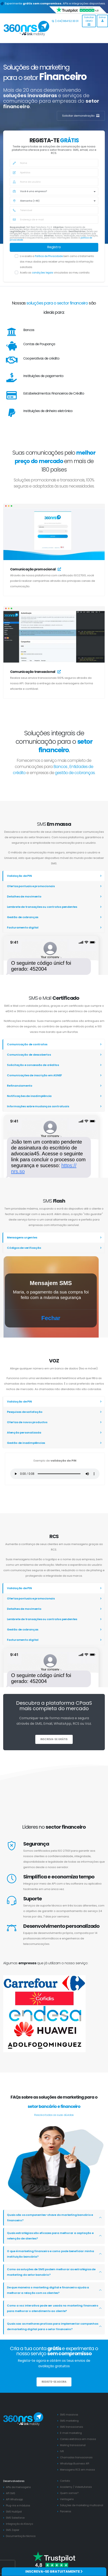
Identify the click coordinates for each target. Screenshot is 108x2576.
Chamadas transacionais (76, 2457)
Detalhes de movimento (24, 897)
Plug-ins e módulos (18, 2505)
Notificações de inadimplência (29, 1096)
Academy (66, 2487)
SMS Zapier (12, 2530)
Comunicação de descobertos (29, 1055)
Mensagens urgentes (22, 1237)
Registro (54, 247)
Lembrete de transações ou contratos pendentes (42, 907)
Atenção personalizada (24, 1433)
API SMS (10, 2493)
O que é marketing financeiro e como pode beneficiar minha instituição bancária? (50, 2254)
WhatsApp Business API (74, 2463)
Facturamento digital (22, 928)
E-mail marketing (71, 2433)
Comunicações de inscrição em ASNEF (34, 1075)
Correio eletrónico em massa (78, 2439)
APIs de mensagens (18, 2487)
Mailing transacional (73, 2445)
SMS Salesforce (15, 2517)
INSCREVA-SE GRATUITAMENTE (54, 2571)
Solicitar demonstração (81, 116)
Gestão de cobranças (22, 917)
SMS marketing (69, 2420)
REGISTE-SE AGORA (54, 2381)
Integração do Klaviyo (19, 2524)
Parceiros (65, 2511)
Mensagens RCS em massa (77, 2469)
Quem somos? (69, 2493)
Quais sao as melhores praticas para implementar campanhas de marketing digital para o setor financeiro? (52, 2326)
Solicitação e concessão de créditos (33, 1065)
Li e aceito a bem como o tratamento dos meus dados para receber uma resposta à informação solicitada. (57, 262)
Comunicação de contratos (27, 1044)
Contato (65, 2481)
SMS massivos (69, 2414)
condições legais (43, 272)
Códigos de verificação (24, 1248)
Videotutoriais (83, 2487)
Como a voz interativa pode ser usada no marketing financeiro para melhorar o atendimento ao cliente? (52, 2308)
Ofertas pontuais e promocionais (31, 886)
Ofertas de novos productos (27, 1422)
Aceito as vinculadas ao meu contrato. (55, 272)
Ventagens (67, 2499)
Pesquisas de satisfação (24, 1412)
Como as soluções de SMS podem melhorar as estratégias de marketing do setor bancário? (51, 2272)
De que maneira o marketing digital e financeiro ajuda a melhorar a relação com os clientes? (48, 2290)
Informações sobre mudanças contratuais (38, 1106)
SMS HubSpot (14, 2511)
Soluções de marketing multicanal (81, 2505)
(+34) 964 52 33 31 (65, 21)
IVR (62, 2451)
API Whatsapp (14, 2499)
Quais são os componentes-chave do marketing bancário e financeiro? (50, 2217)
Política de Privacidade (49, 256)
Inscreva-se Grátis (54, 1739)
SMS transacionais (71, 2427)
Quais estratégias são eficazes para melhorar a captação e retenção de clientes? (50, 2236)
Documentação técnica (21, 2536)
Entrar (102, 19)
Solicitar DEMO (89, 21)
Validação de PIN (19, 876)
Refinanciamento (19, 1086)
